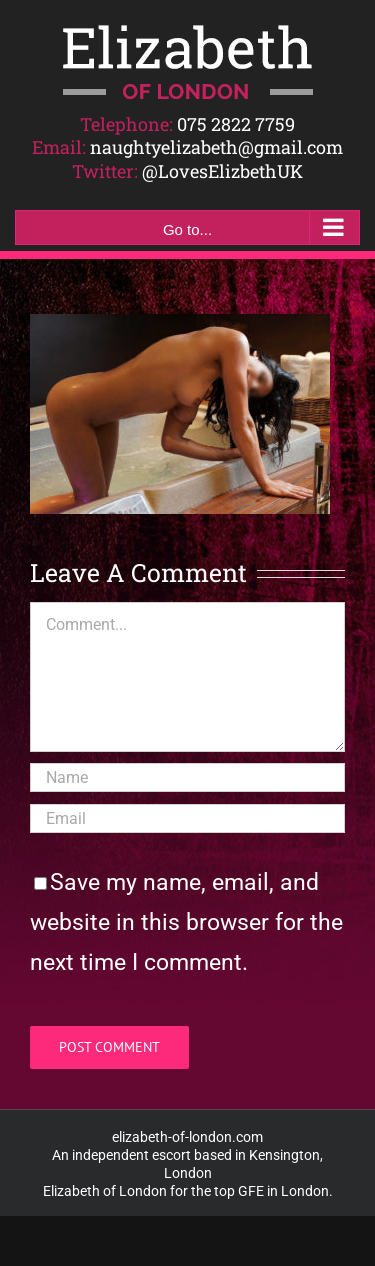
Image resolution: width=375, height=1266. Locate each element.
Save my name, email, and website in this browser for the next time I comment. (186, 922)
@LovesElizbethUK (222, 171)
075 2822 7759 (236, 124)
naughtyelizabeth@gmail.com (216, 147)
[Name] (187, 777)
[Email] (187, 818)
